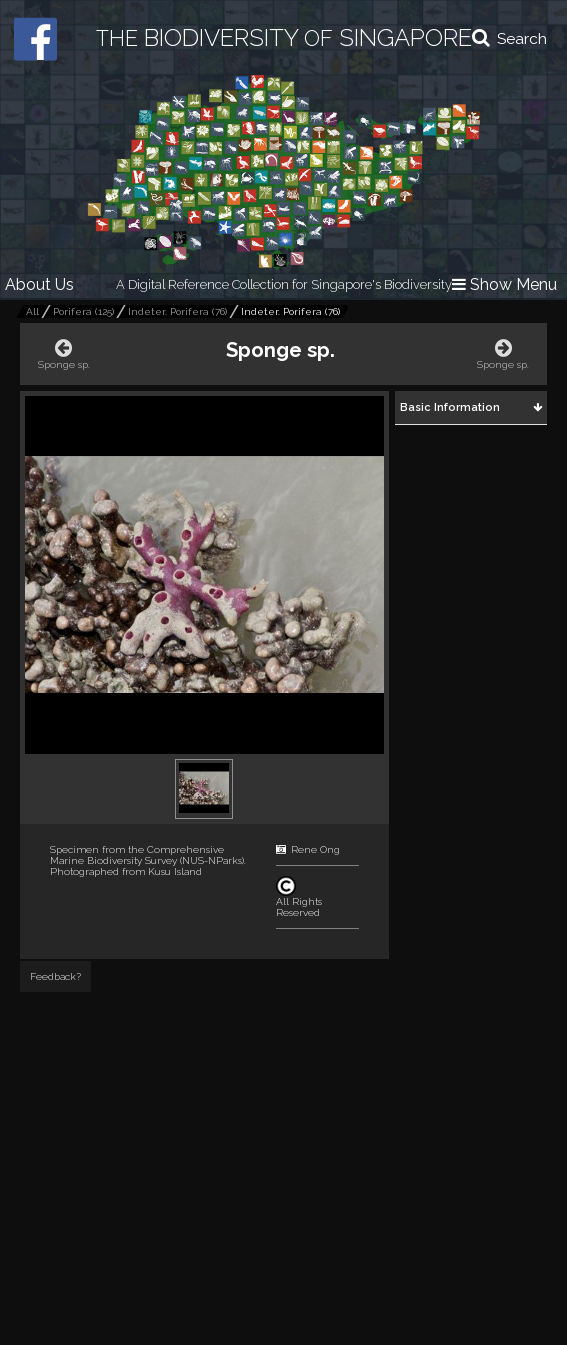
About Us (39, 284)
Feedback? (55, 976)
